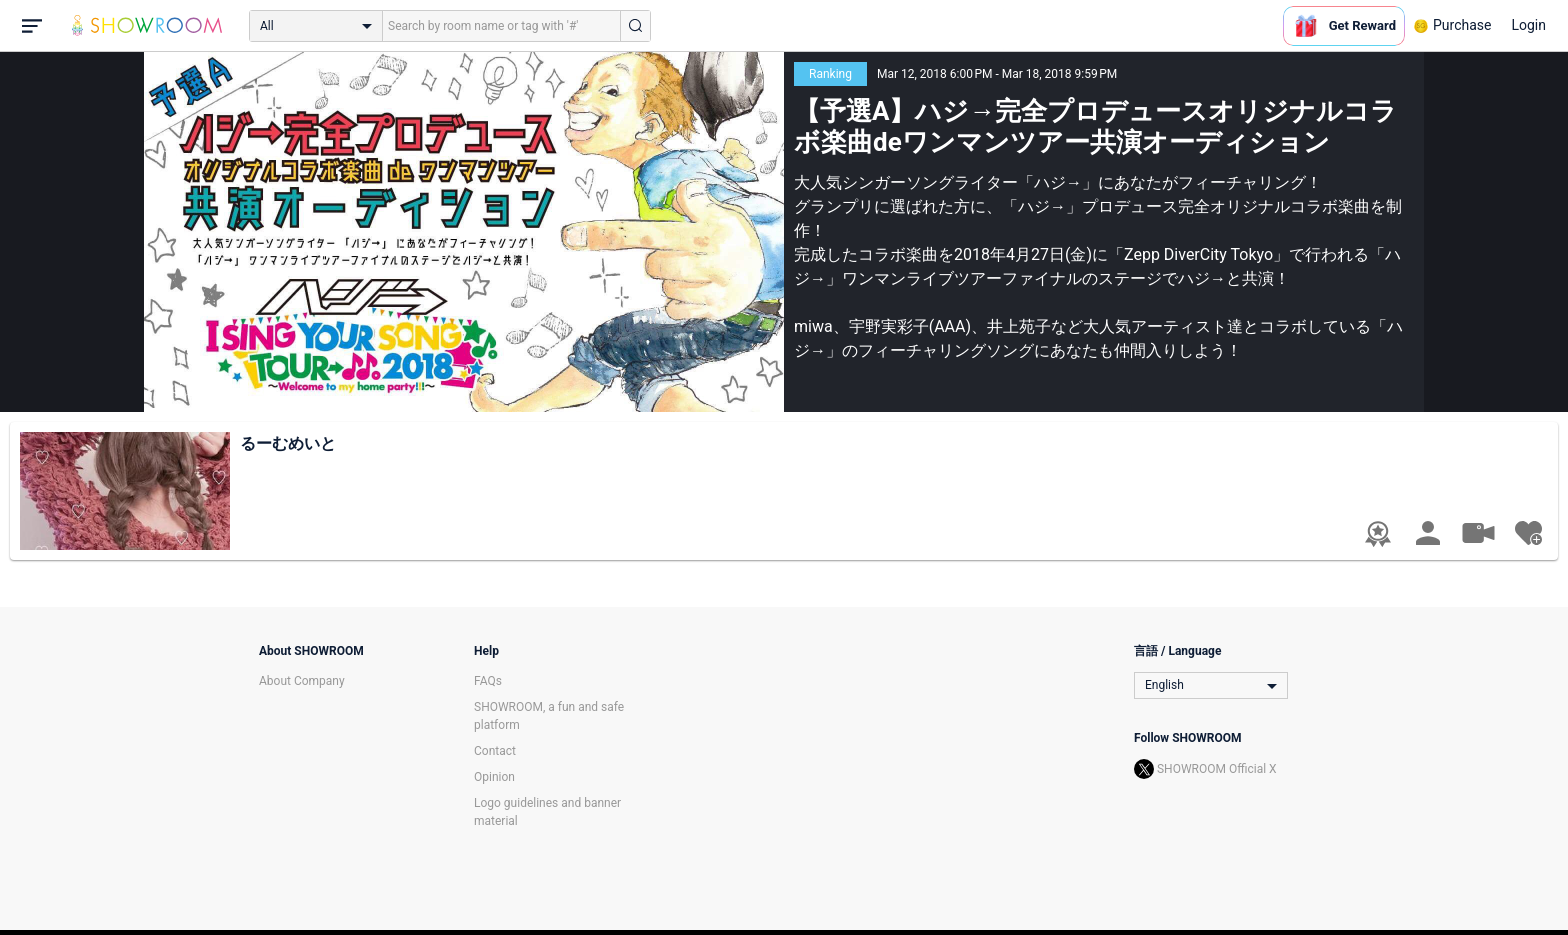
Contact (495, 751)
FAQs (488, 681)
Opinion (494, 777)
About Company (302, 681)
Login (1528, 25)
